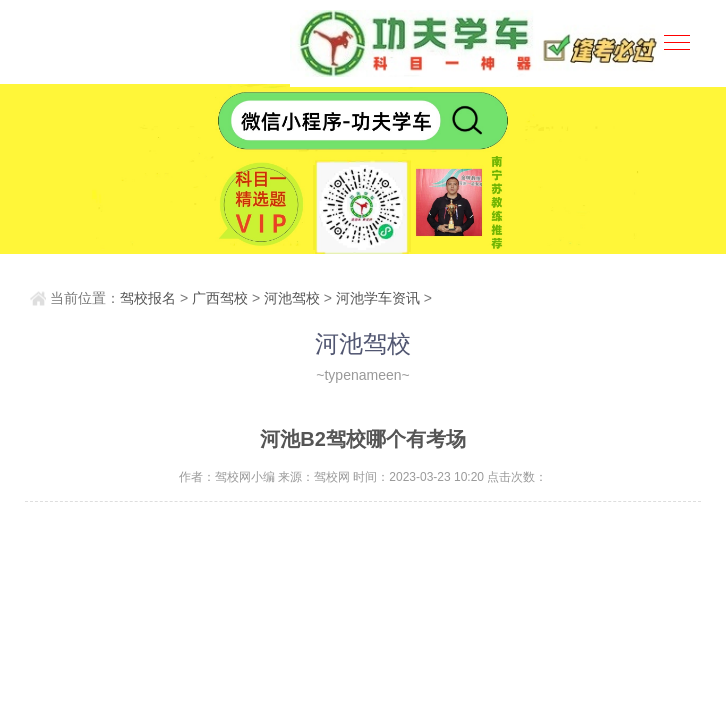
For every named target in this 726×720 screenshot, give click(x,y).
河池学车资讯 (378, 298)
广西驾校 (220, 298)
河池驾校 (292, 298)
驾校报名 (148, 298)
